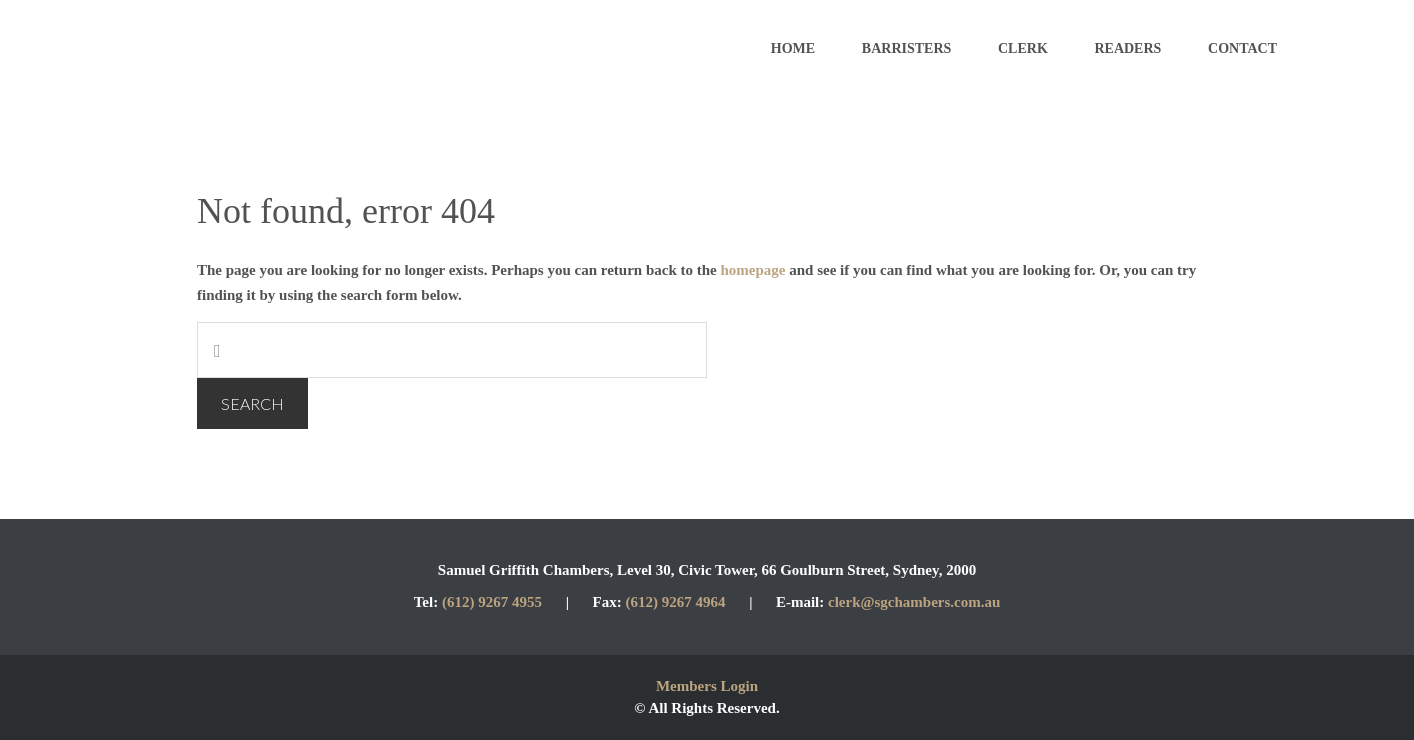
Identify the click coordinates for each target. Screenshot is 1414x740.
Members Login (707, 686)
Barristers (906, 48)
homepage (753, 270)
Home (793, 48)
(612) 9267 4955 (492, 602)
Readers (1127, 48)
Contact (1242, 48)
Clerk (1023, 48)
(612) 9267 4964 (677, 602)
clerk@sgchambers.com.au (914, 602)
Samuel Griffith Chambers (279, 50)
